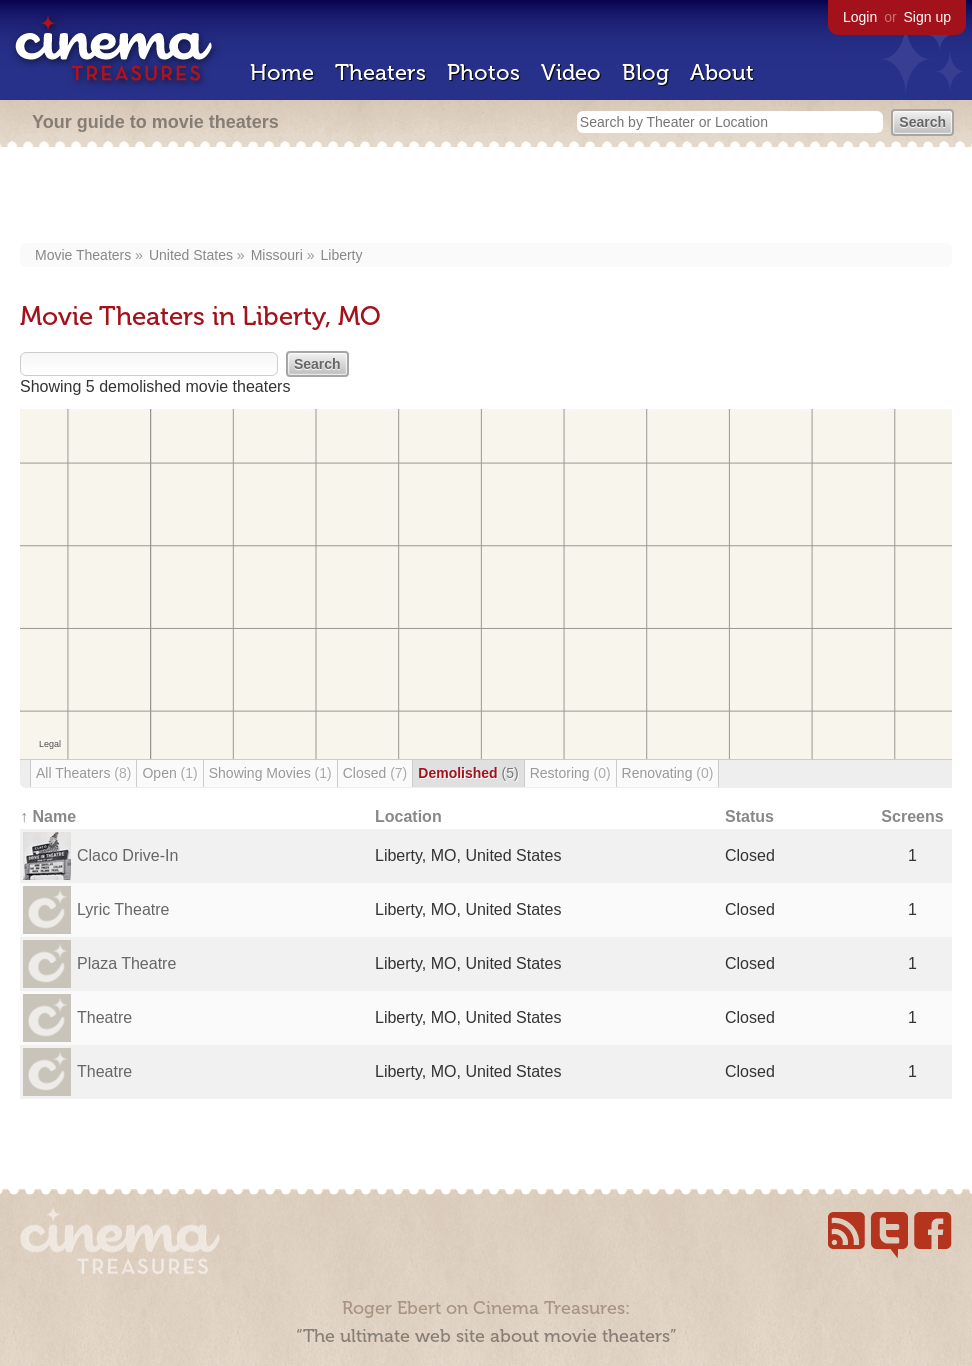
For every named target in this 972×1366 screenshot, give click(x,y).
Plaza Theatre (126, 963)
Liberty (341, 255)
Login (860, 17)
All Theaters (83, 773)
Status (749, 816)
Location (408, 816)
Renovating (668, 773)
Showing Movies (270, 773)
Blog (645, 72)
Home (282, 72)
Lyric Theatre (123, 909)
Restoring (570, 773)
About (722, 72)
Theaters (380, 72)
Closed (375, 773)
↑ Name (48, 816)
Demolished (468, 773)
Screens (912, 816)
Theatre (104, 1017)
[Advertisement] (486, 197)
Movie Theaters (83, 255)
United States (191, 255)
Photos (483, 72)
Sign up (927, 17)
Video (571, 72)
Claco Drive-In (127, 855)
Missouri (277, 255)
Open (169, 773)
